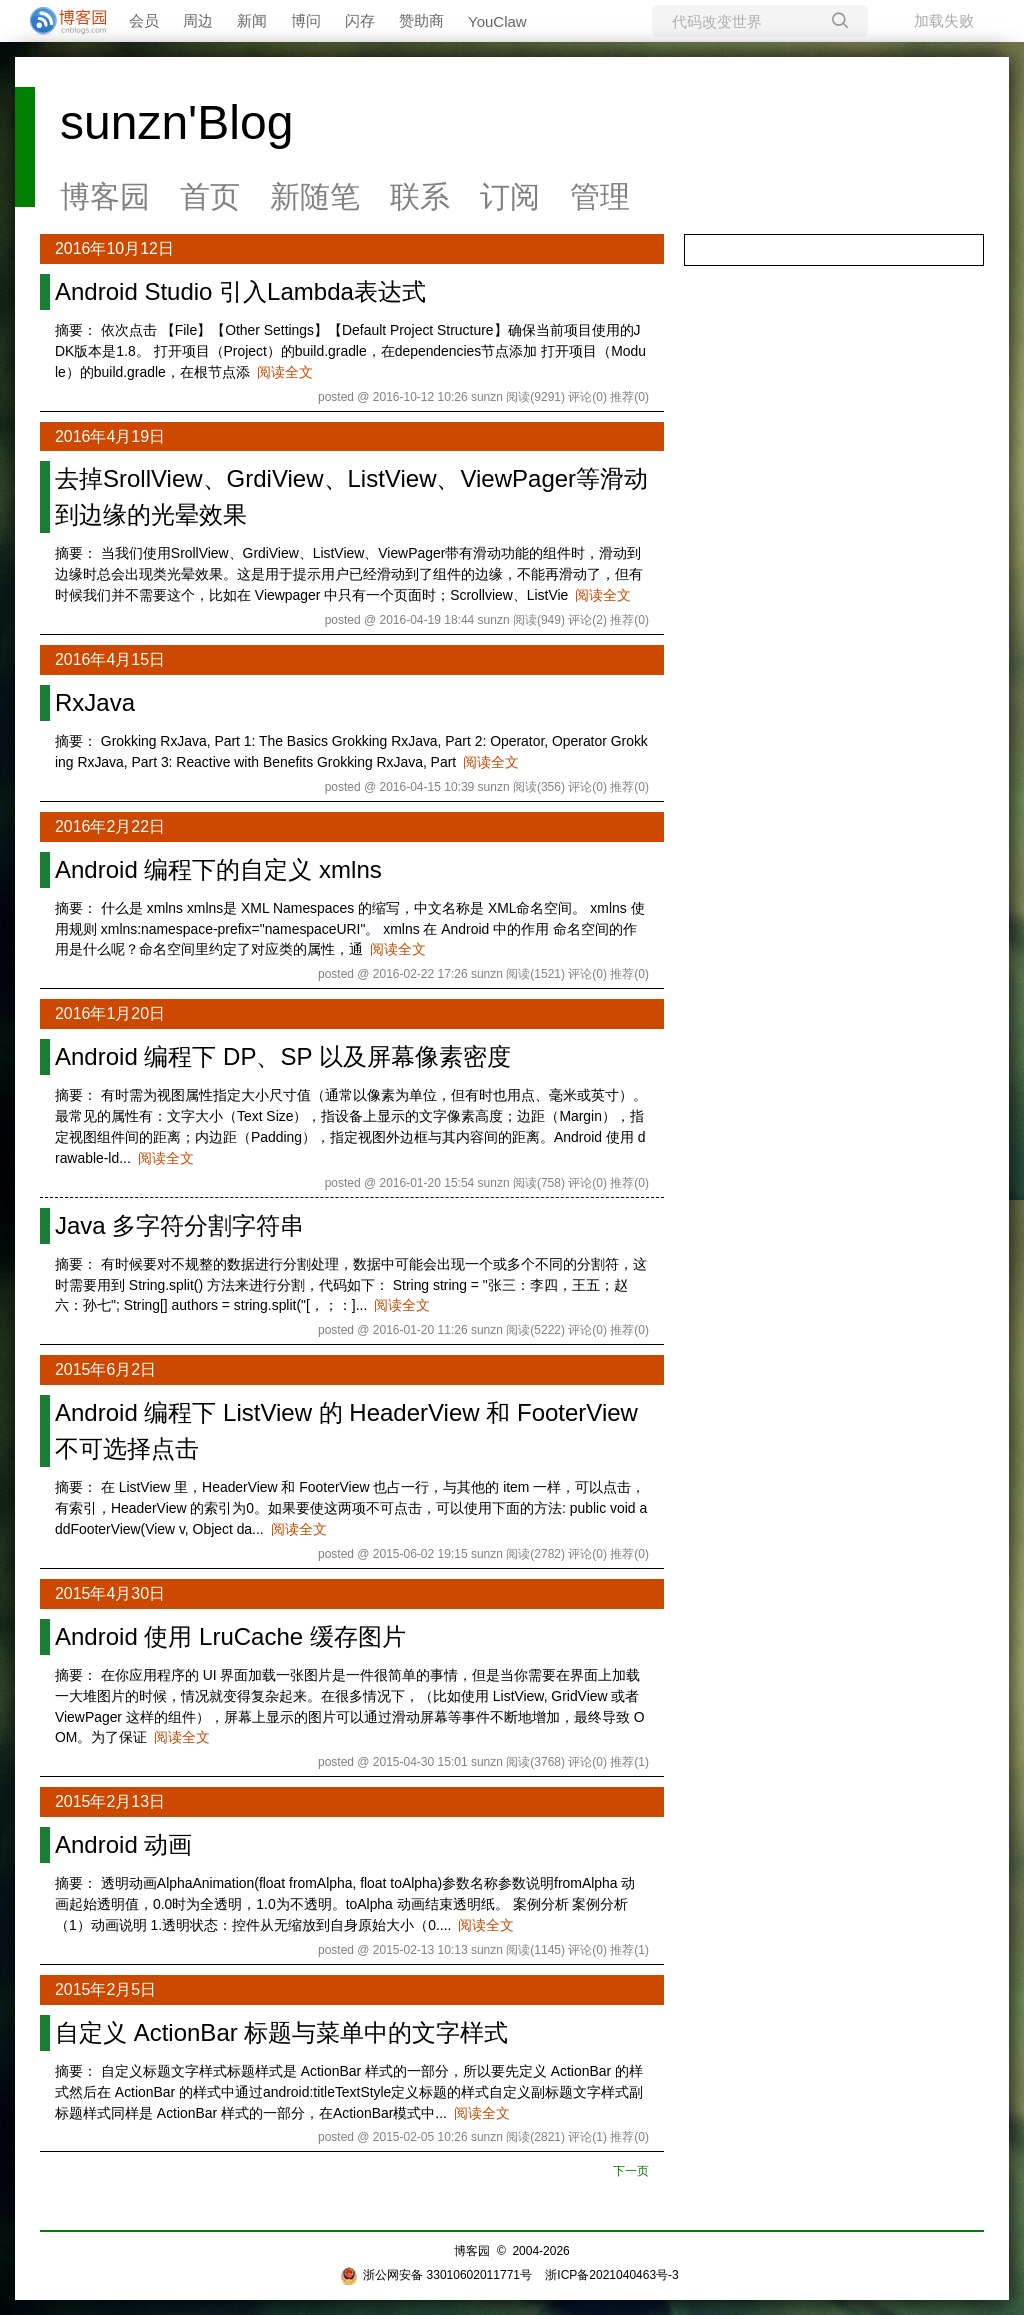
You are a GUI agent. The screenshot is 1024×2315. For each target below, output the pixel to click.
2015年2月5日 (105, 1989)
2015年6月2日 (105, 1369)
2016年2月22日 (110, 826)
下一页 (631, 2171)
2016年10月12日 (114, 248)
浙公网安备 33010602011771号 (436, 2275)
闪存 (360, 20)
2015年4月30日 (110, 1593)
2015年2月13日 (110, 1801)
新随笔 (315, 196)
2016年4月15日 (110, 659)
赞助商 (421, 20)
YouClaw (497, 21)
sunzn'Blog (176, 122)
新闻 (252, 20)
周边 (198, 20)
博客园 (105, 196)
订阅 (510, 196)
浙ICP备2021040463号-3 (611, 2275)
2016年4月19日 (110, 436)
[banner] (60, 21)
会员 (144, 20)
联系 (420, 196)
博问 (306, 20)
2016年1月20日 (110, 1013)
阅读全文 (285, 372)
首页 (210, 196)
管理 (600, 196)
